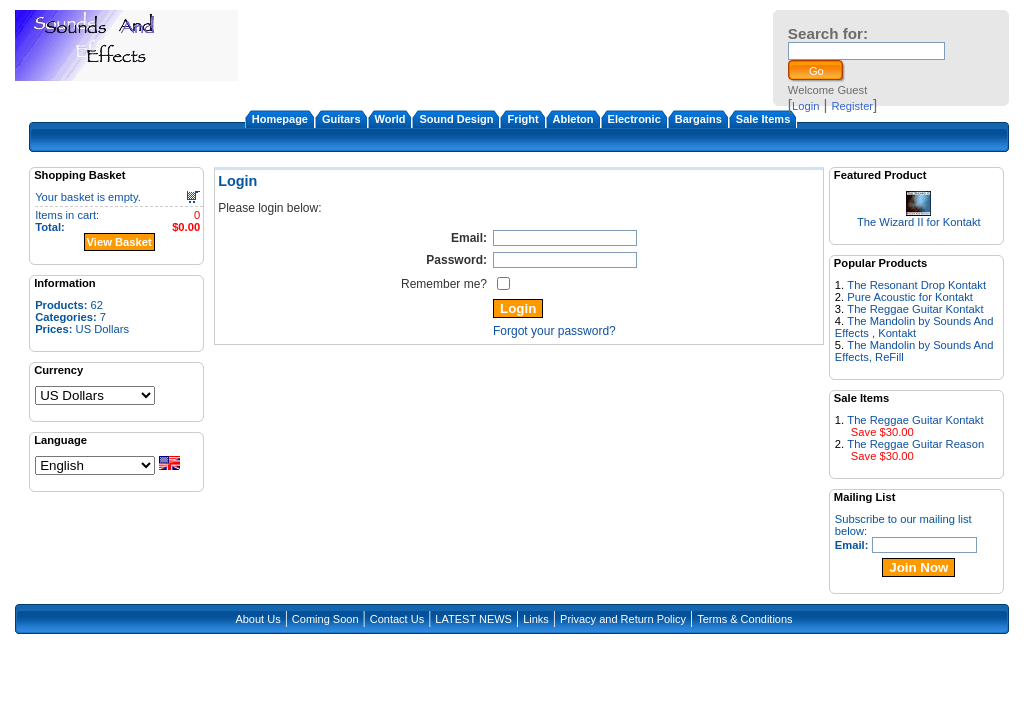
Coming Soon (325, 619)
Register (852, 106)
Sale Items (763, 119)
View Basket (119, 242)
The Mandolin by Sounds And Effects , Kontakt (914, 327)
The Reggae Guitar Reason (915, 444)
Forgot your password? (554, 331)
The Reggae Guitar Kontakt (915, 309)
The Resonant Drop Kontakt (916, 285)
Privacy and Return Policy (623, 619)
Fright (522, 119)
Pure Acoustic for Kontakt (910, 297)
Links (536, 619)
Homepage (280, 119)
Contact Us (397, 619)
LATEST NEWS (473, 619)
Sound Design (456, 119)
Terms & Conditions (744, 619)
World (390, 119)
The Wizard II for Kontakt (919, 222)
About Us (257, 619)
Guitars (341, 119)
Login (805, 106)
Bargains (698, 119)
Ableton (573, 119)
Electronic (634, 119)
